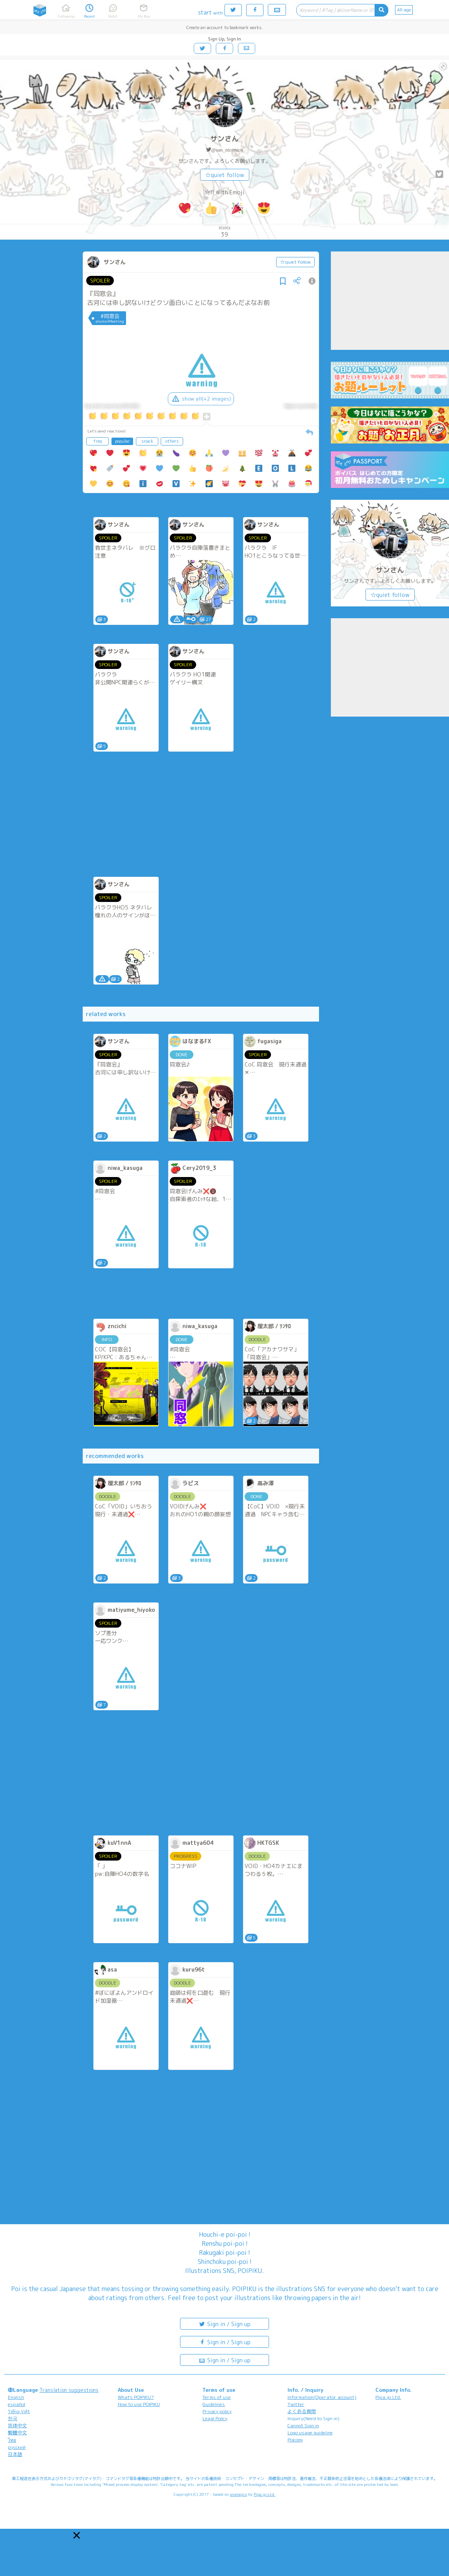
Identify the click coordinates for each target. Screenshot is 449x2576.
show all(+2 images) (201, 398)
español (16, 2404)
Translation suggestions (68, 2389)
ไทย (12, 2440)
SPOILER (100, 280)
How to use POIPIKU (139, 2404)
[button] (76, 2535)
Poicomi (295, 2439)
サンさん (224, 139)
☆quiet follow (224, 175)
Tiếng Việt (19, 2411)
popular (122, 441)
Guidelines (213, 2404)
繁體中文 (17, 2432)
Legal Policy (214, 2418)
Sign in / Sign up (224, 2323)
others (172, 441)
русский (17, 2447)
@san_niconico (227, 149)
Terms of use (216, 2397)
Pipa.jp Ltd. (388, 2397)
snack (147, 441)
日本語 (15, 2454)
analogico (238, 2494)
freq (97, 441)
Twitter (296, 2404)
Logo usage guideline (310, 2432)
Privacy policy (217, 2411)
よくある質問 (302, 2411)
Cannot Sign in (303, 2425)
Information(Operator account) (322, 2397)
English (16, 2397)
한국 (12, 2418)
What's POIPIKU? (136, 2397)
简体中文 (17, 2425)
